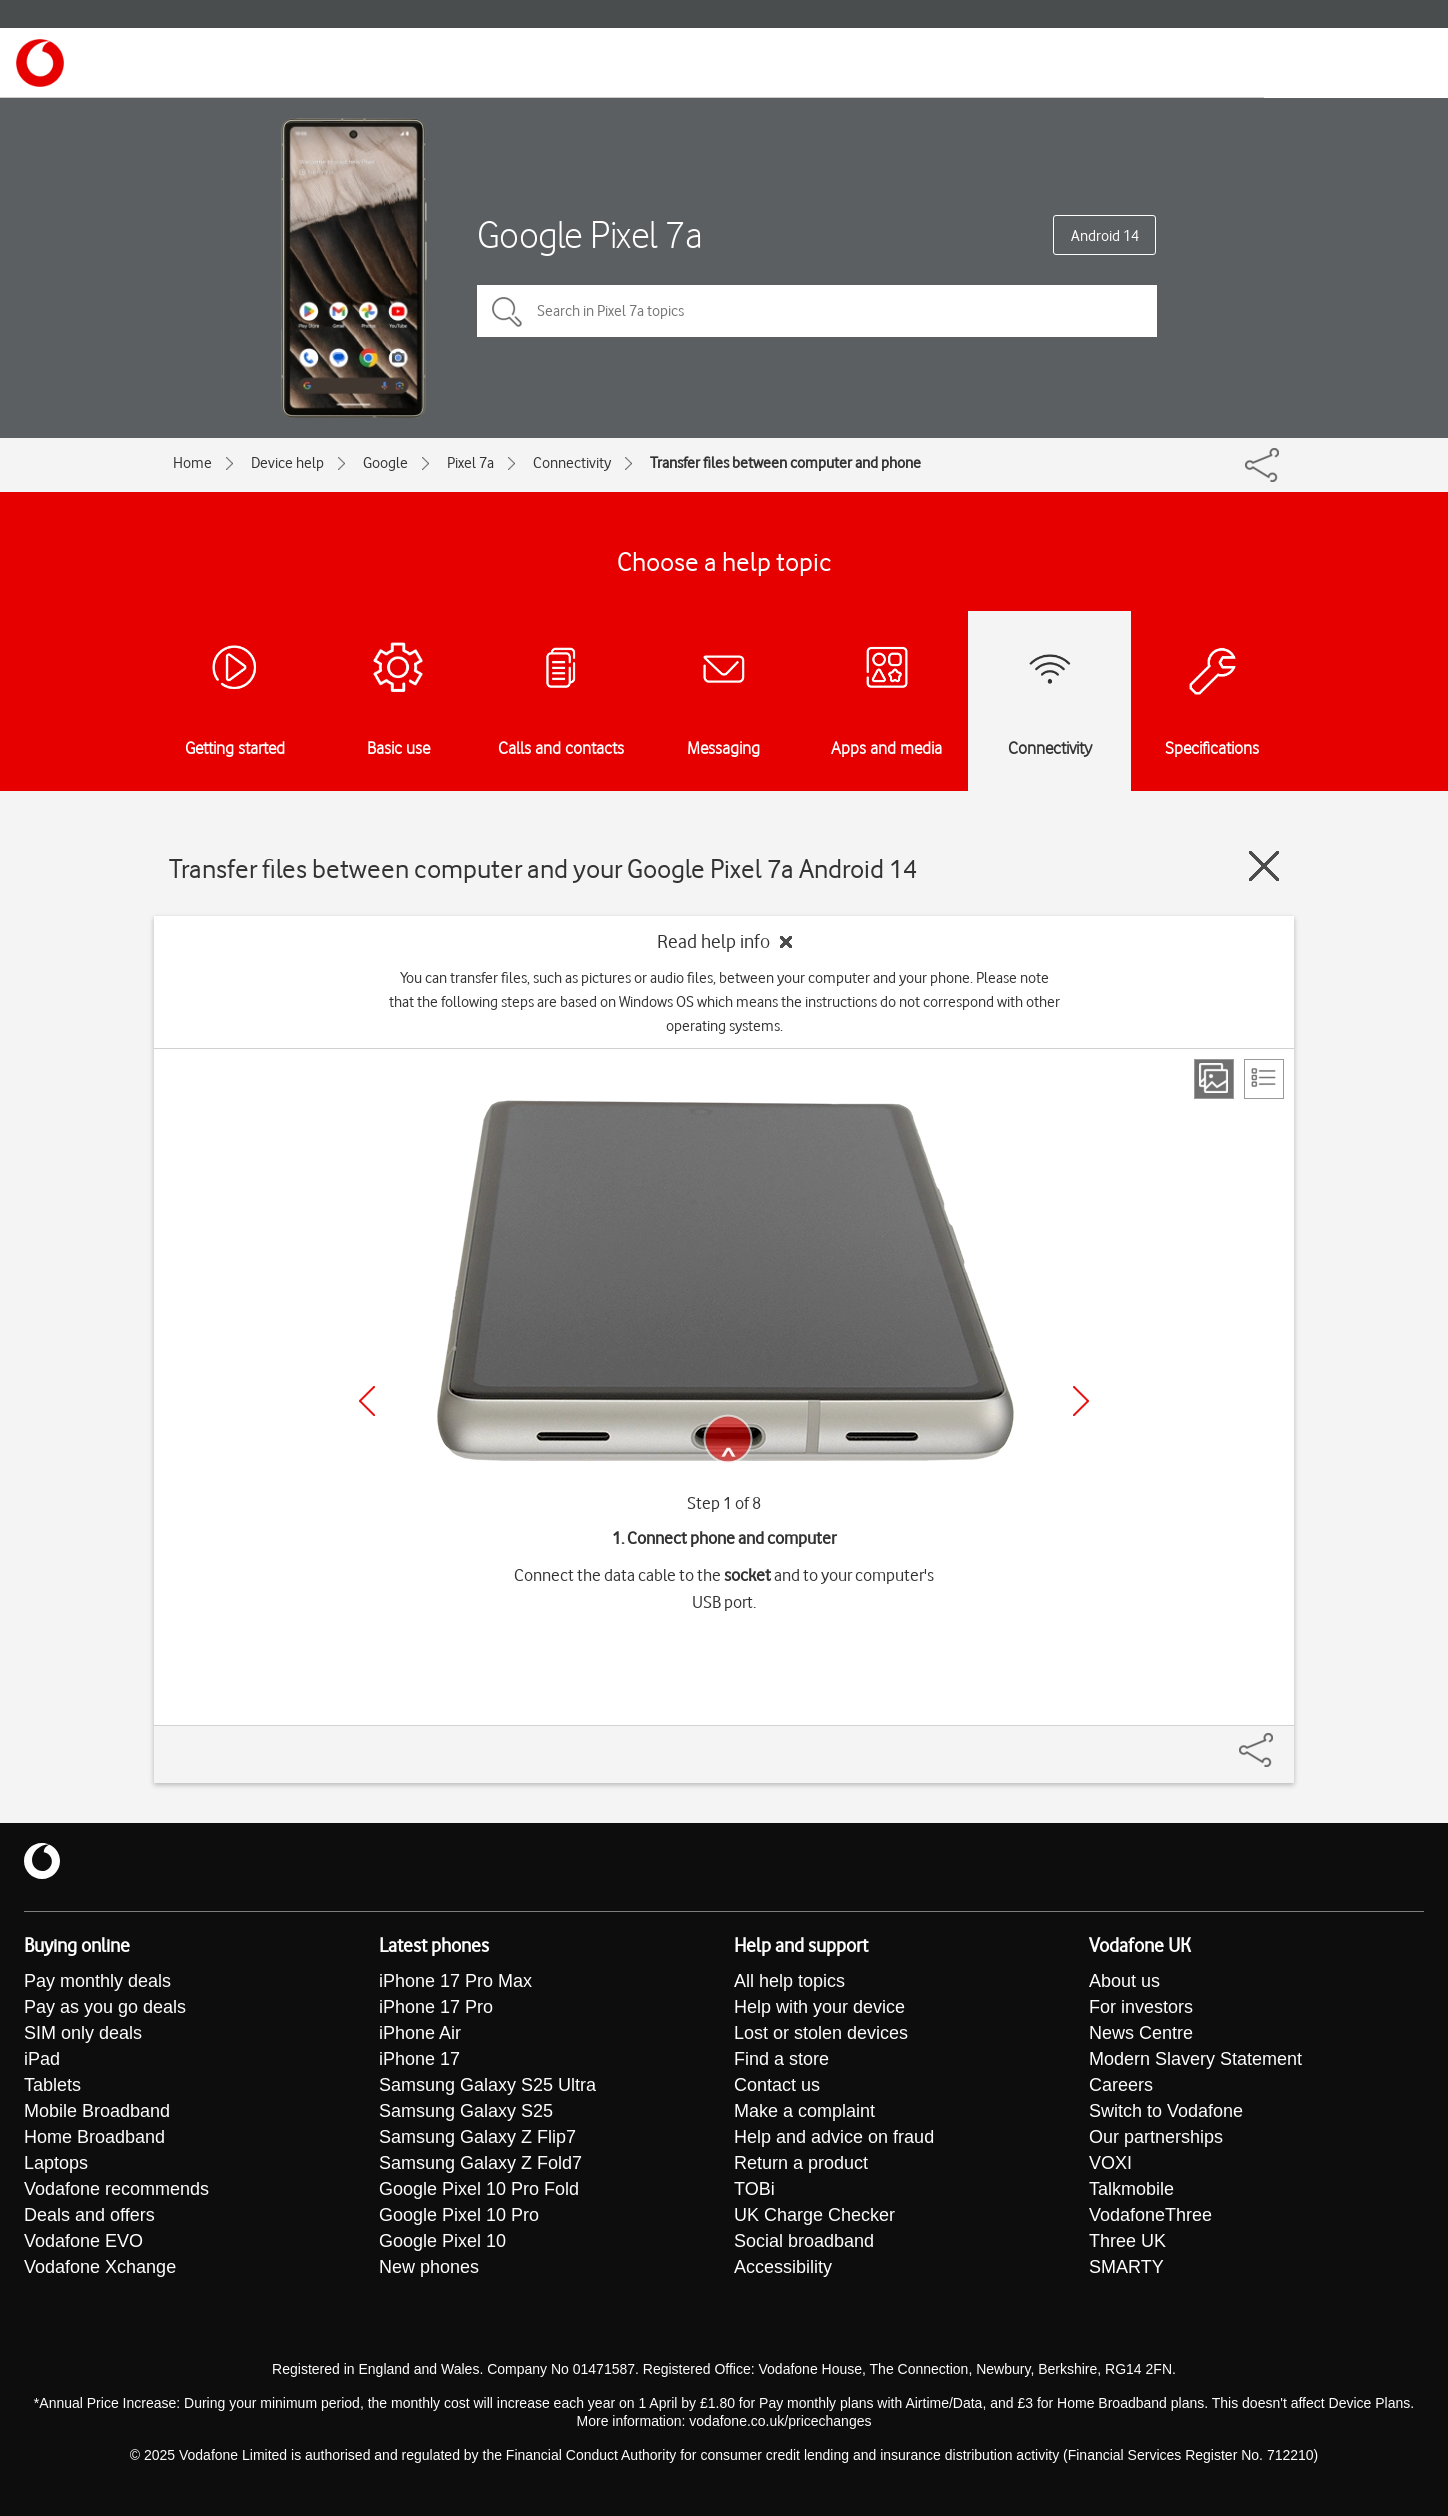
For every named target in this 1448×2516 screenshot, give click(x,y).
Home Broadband (94, 2137)
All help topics (789, 1981)
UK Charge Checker (814, 2215)
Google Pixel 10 (442, 2241)
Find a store (781, 2059)
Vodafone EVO (83, 2241)
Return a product (801, 2163)
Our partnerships (1156, 2137)
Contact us (777, 2085)
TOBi (754, 2189)
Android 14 (1105, 236)
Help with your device (819, 2007)
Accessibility (783, 2267)
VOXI (1110, 2163)
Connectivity (572, 463)
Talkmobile (1131, 2189)
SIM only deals (83, 2033)
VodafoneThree (1150, 2215)
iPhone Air (420, 2033)
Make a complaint (804, 2111)
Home (192, 463)
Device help (287, 463)
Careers (1121, 2085)
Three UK (1127, 2241)
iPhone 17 (419, 2059)
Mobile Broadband (97, 2111)
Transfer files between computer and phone (785, 463)
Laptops (56, 2163)
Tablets (52, 2085)
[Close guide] (1264, 866)
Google (385, 463)
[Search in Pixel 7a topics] (817, 311)
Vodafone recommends (116, 2189)
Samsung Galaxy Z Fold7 (480, 2163)
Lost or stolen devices (821, 2033)
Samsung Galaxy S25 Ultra (487, 2085)
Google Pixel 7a (590, 234)
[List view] (1264, 1079)
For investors (1141, 2007)
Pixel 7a (470, 463)
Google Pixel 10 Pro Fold (479, 2189)
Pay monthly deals (97, 1981)
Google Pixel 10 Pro (459, 2215)
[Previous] (367, 1401)
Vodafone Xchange (100, 2267)
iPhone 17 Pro (436, 2007)
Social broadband (804, 2241)
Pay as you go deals (105, 2007)
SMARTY (1126, 2267)
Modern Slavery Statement (1195, 2059)
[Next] (1081, 1401)
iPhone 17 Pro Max (455, 1981)
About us (1124, 1981)
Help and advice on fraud (834, 2137)
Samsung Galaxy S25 (466, 2111)
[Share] (1280, 1740)
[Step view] (1214, 1079)
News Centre (1141, 2033)
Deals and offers (89, 2215)
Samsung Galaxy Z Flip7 (477, 2137)
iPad (42, 2059)
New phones (429, 2267)
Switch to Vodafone (1166, 2111)
